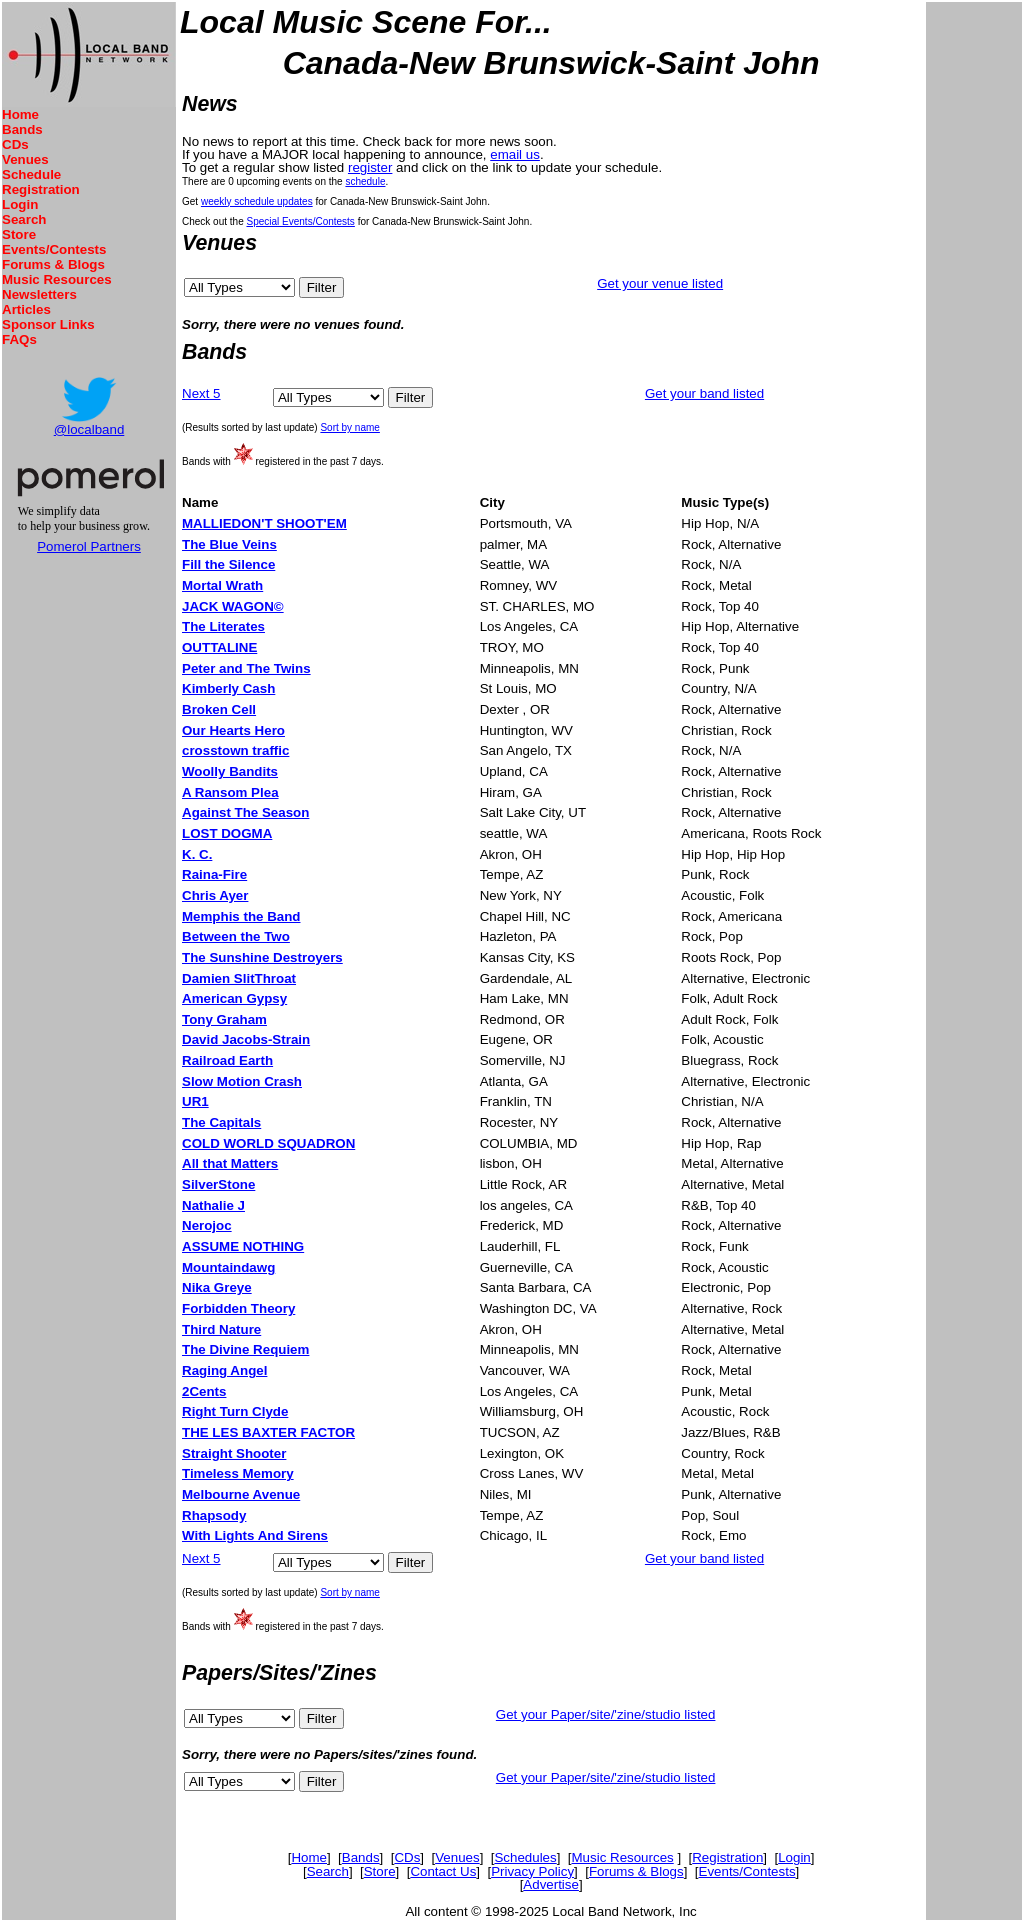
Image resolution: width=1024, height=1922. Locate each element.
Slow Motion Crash (242, 1081)
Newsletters (39, 294)
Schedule (31, 174)
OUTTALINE (219, 647)
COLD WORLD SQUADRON (268, 1143)
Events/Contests (54, 249)
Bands (22, 129)
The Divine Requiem (245, 1349)
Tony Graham (224, 1019)
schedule (365, 181)
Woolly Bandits (230, 771)
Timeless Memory (238, 1473)
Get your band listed (704, 393)
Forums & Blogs (53, 264)
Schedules (525, 1857)
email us (515, 154)
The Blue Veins (229, 544)
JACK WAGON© (233, 606)
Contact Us (443, 1871)
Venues (25, 159)
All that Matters (230, 1163)
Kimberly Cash (228, 688)
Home (20, 114)
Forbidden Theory (238, 1308)
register (370, 167)
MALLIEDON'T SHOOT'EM (264, 523)
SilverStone (218, 1184)
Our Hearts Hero (233, 730)
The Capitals (221, 1122)
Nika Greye (217, 1287)
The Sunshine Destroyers (262, 957)
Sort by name (349, 427)
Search (24, 219)
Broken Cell (219, 709)
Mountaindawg (228, 1267)
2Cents (204, 1391)
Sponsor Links (48, 324)
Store (19, 234)
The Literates (223, 626)
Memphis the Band (241, 916)
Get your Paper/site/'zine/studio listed (606, 1714)
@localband (89, 429)
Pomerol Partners (89, 546)
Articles (26, 309)
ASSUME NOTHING (243, 1246)
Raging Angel (224, 1370)
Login (20, 204)
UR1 (195, 1101)
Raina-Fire (214, 874)
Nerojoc (207, 1225)
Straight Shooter (234, 1453)
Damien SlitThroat (239, 978)
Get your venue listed (660, 283)
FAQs (19, 339)
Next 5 (201, 393)
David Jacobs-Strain (246, 1039)
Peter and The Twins (246, 668)
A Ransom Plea (230, 792)
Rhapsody (214, 1515)
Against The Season (245, 812)
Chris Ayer (215, 895)
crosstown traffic (235, 750)
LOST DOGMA (227, 833)
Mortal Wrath (222, 585)
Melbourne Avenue (241, 1494)
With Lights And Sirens (255, 1535)
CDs (15, 144)
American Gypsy (234, 998)
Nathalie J (213, 1205)
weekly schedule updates (257, 201)
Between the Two (236, 936)
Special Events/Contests (300, 221)
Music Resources (57, 279)
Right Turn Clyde (235, 1411)
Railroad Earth (227, 1060)
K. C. (197, 854)
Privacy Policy (532, 1871)
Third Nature (221, 1329)
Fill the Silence (228, 564)
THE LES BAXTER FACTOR (268, 1432)
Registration (41, 189)
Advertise (551, 1884)
